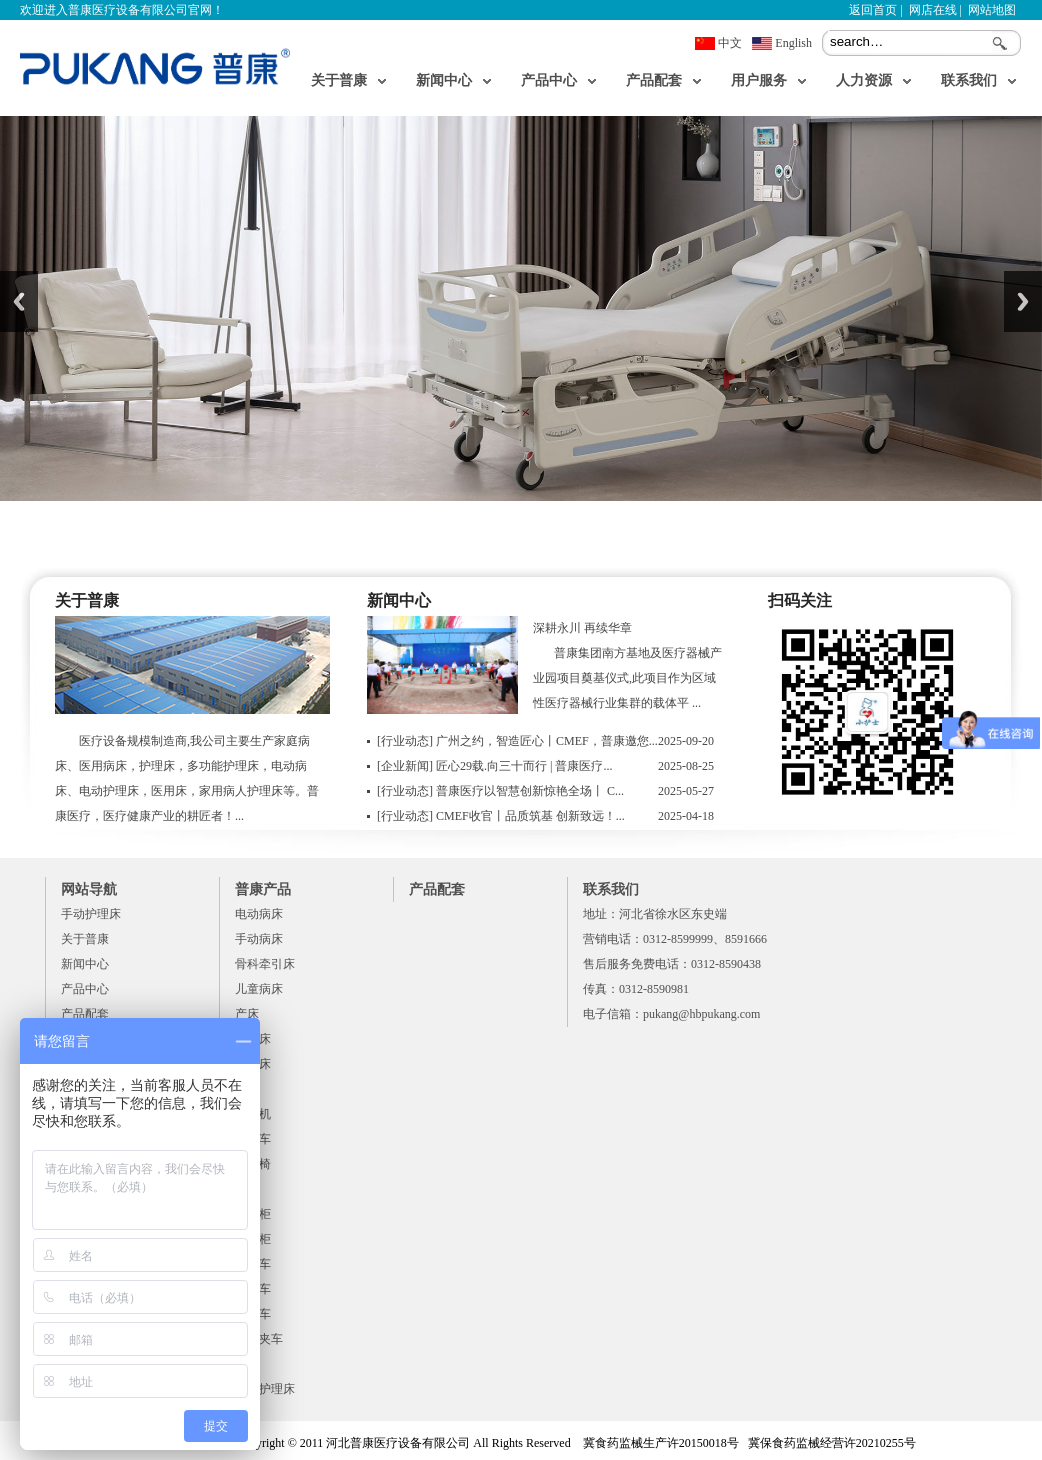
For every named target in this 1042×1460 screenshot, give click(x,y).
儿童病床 (259, 989)
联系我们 (969, 80)
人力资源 (864, 80)
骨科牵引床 (265, 964)
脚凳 (247, 1364)
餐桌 (247, 1189)
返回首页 (873, 10)
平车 (247, 1089)
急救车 (253, 1264)
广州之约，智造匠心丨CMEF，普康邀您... (517, 741)
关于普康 (339, 80)
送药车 (253, 1314)
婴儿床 (253, 1039)
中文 (730, 43)
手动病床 (259, 939)
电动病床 (259, 914)
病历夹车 (259, 1339)
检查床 (253, 1064)
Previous (19, 301)
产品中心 (549, 80)
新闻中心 (444, 80)
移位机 (253, 1114)
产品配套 (654, 80)
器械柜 (253, 1239)
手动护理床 (91, 914)
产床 (247, 1014)
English (793, 43)
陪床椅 (253, 1164)
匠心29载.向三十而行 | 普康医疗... (494, 766)
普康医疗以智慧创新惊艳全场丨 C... (500, 791)
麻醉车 (253, 1289)
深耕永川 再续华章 (582, 628)
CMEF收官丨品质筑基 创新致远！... (501, 816)
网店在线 (933, 10)
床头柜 (253, 1214)
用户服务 (759, 80)
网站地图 (992, 10)
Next (1023, 301)
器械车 (253, 1139)
